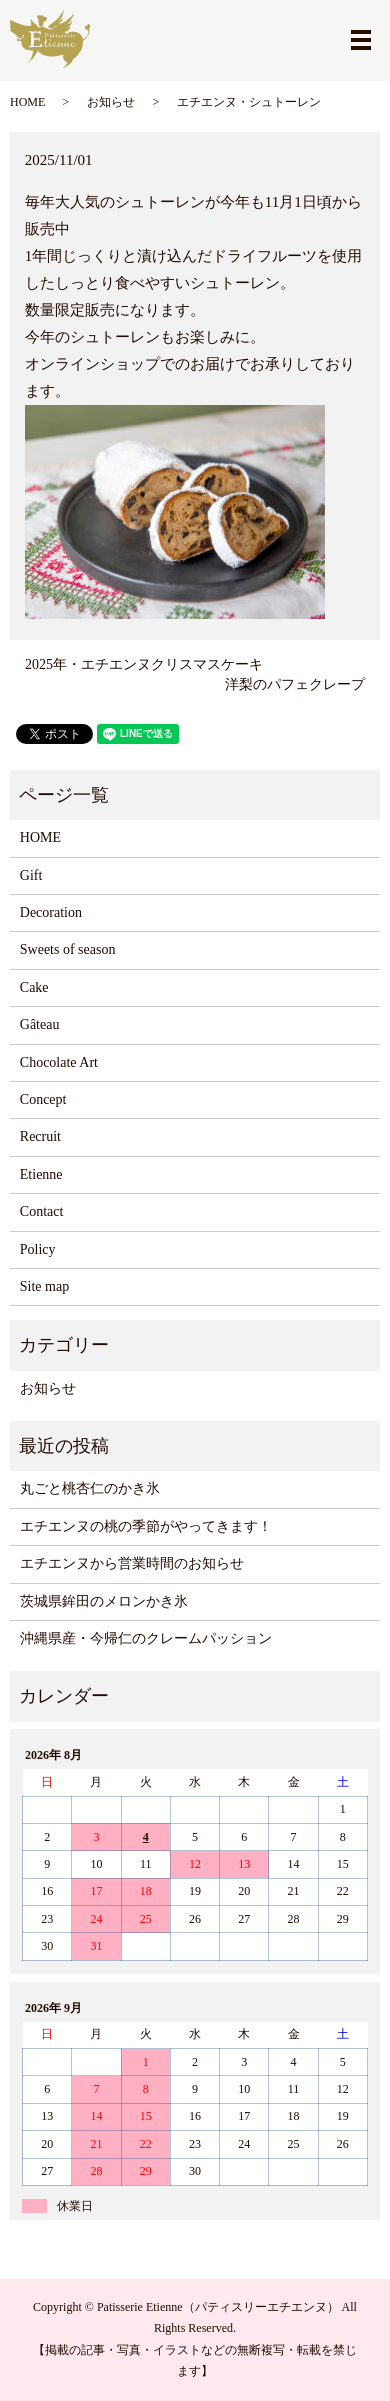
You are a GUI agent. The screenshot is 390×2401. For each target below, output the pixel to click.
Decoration (51, 912)
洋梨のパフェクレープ (295, 684)
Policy (38, 1249)
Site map (44, 1286)
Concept (43, 1099)
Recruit (40, 1136)
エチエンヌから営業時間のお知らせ (132, 1563)
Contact (42, 1211)
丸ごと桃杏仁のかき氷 (90, 1488)
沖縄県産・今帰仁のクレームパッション (146, 1638)
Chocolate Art (59, 1062)
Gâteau (40, 1024)
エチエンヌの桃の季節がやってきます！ (146, 1526)
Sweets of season (68, 949)
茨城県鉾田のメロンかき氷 (104, 1601)
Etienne (41, 1174)
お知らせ (111, 102)
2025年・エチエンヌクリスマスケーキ (144, 664)
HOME (27, 102)
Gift (31, 875)
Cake (34, 987)
